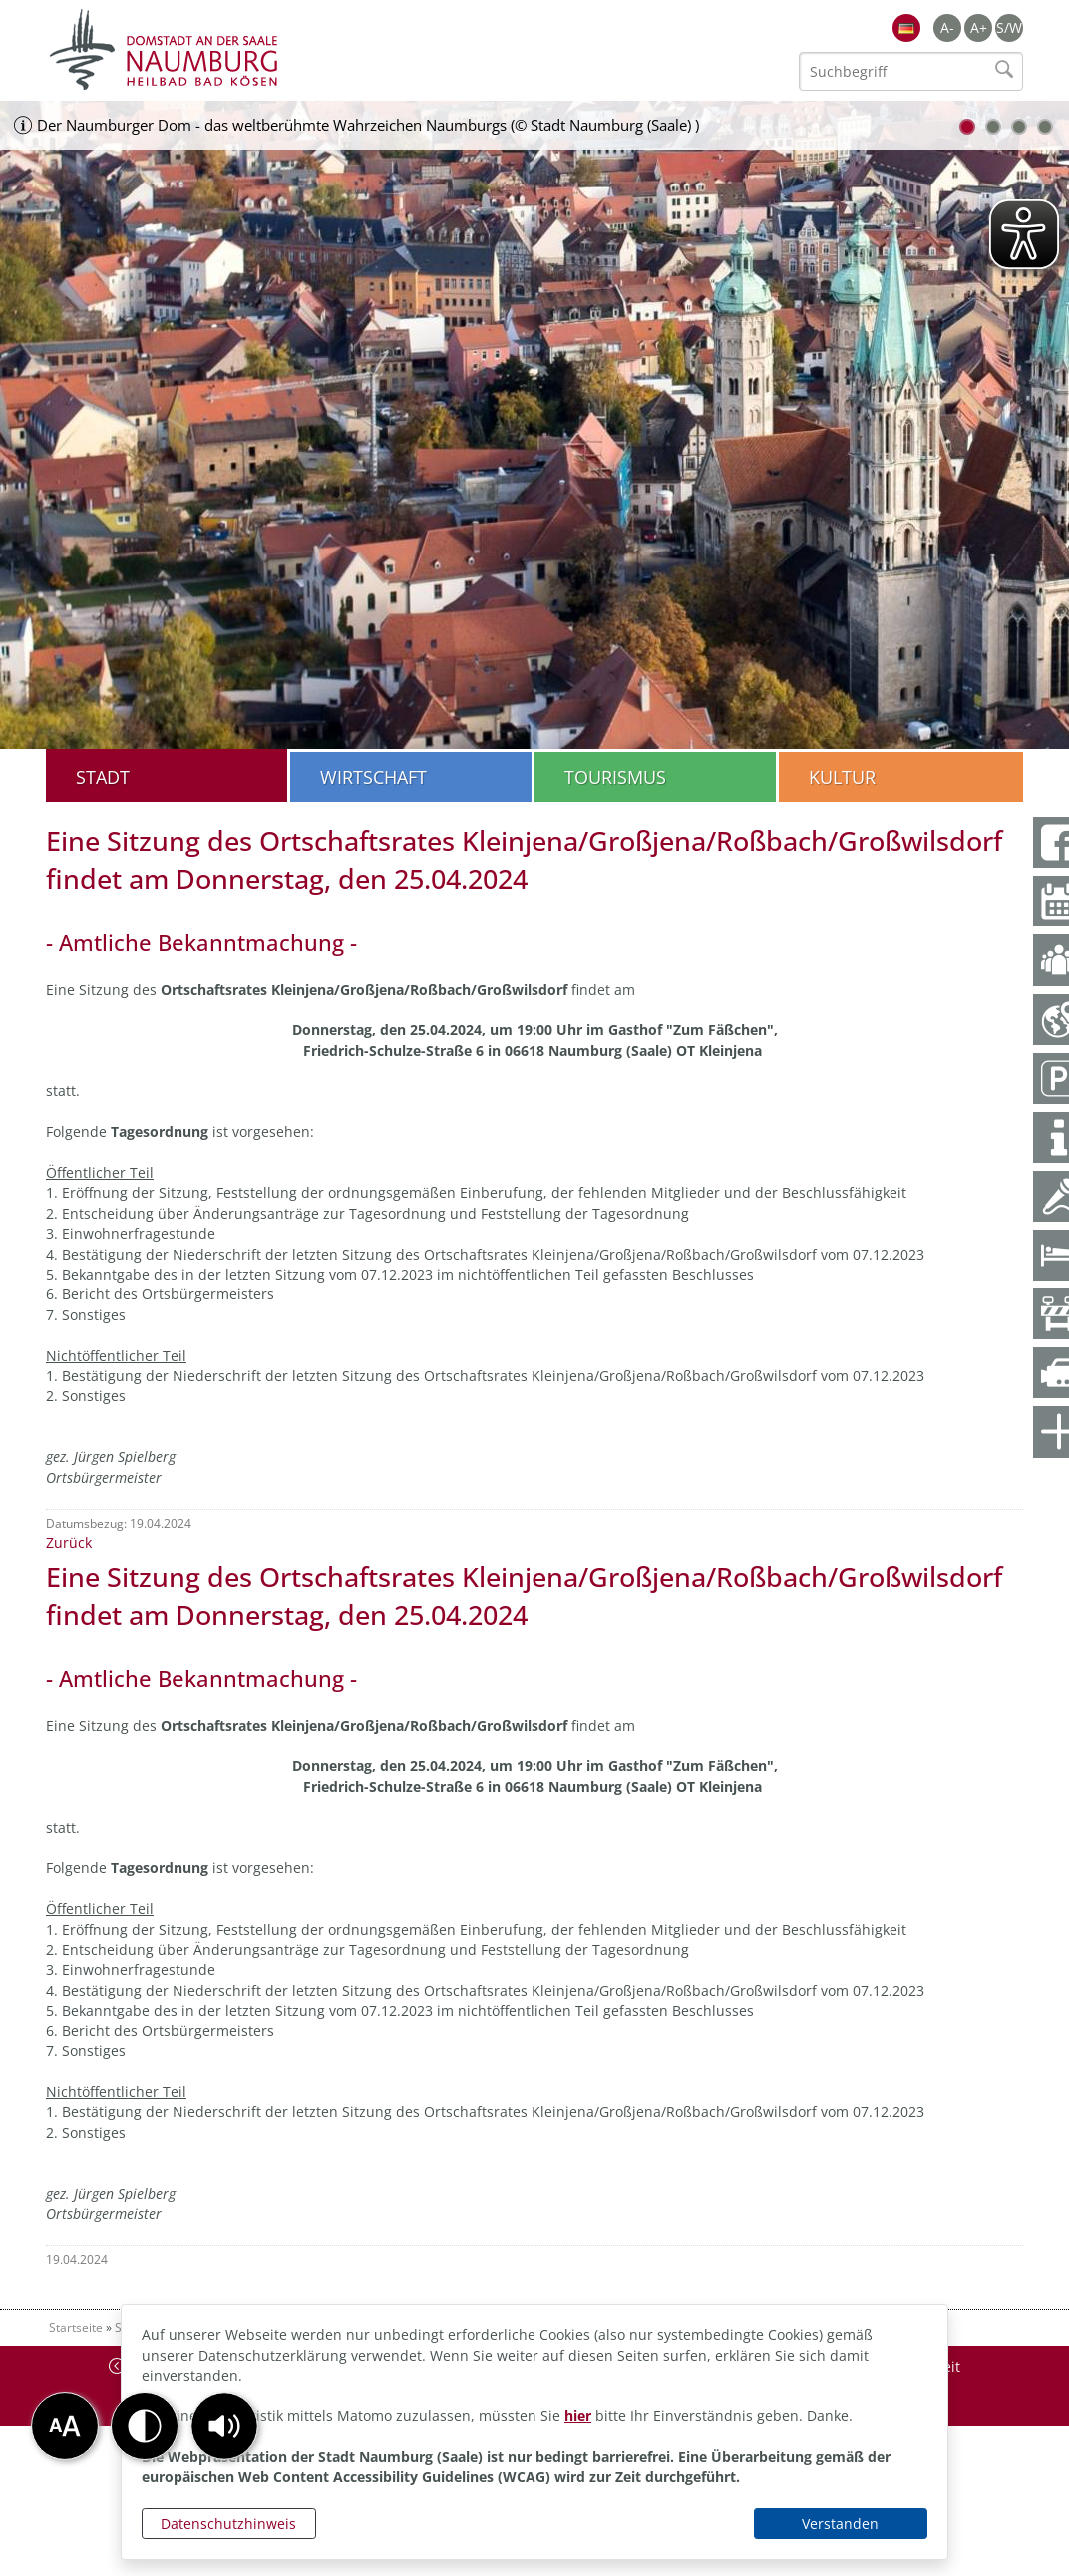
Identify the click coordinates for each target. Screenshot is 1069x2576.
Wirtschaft (373, 777)
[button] (224, 2426)
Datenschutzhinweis (228, 2523)
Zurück (69, 1542)
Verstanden (840, 2523)
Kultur (842, 777)
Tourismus (615, 777)
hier (577, 2415)
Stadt (103, 777)
